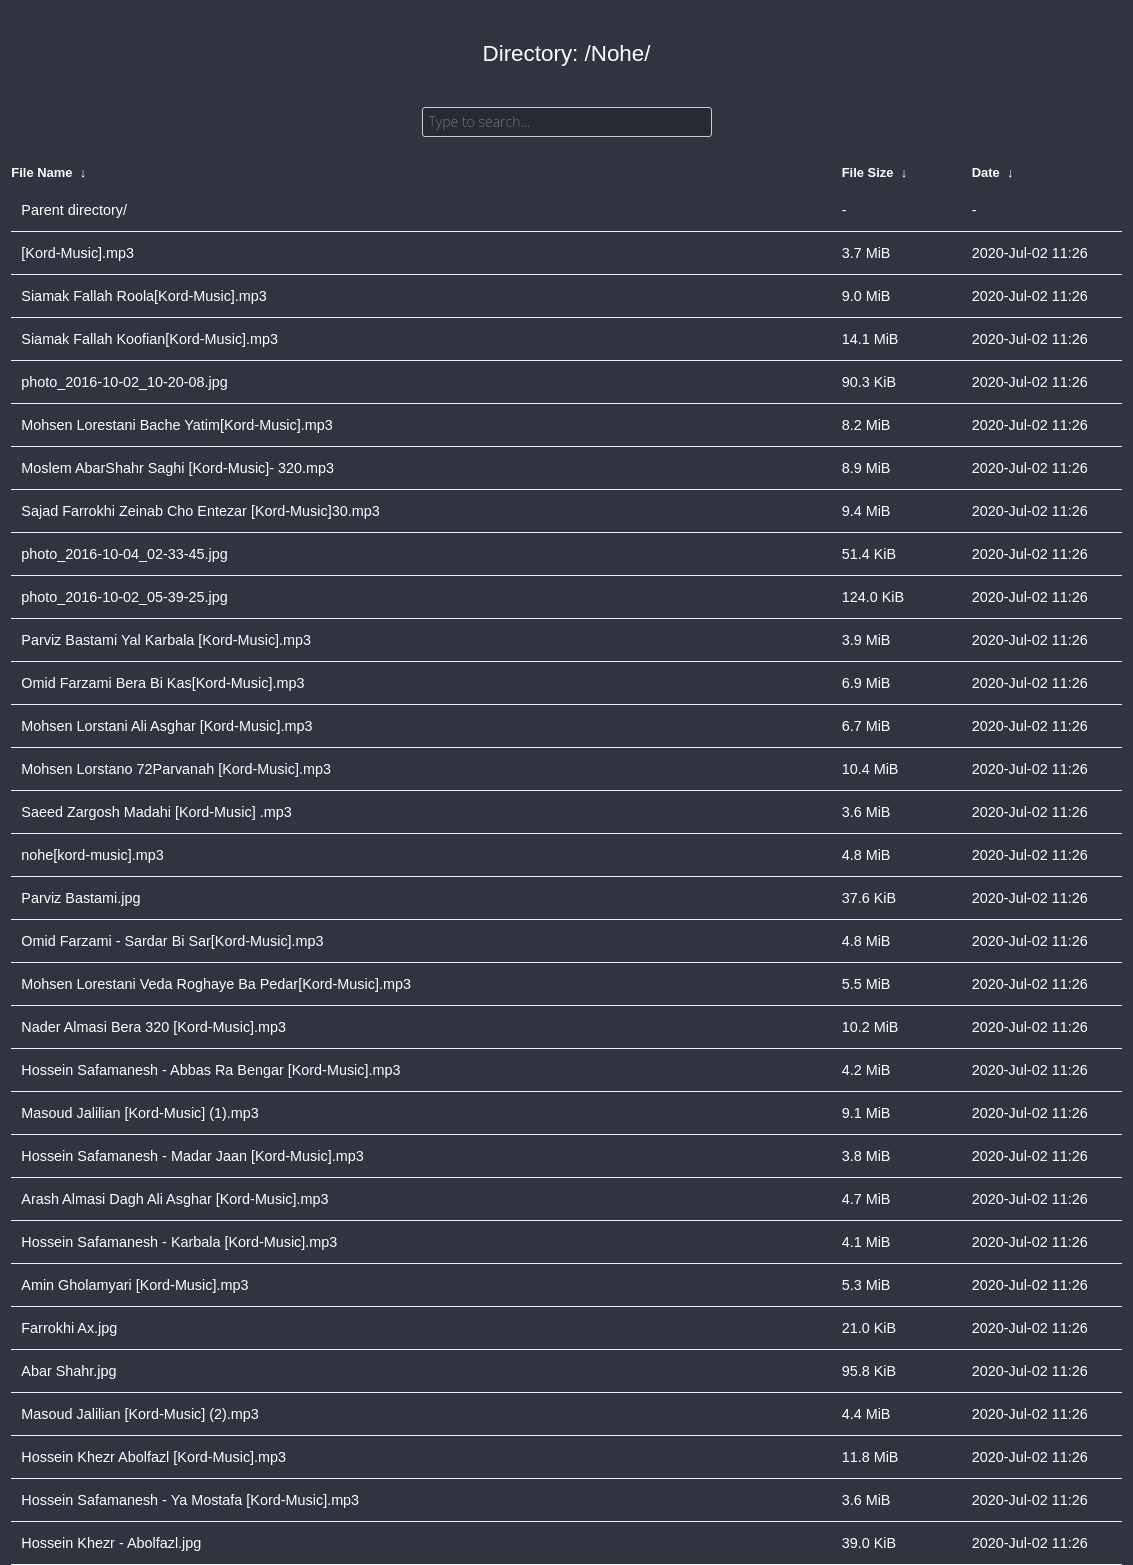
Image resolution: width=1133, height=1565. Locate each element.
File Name (41, 172)
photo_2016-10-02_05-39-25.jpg (124, 597)
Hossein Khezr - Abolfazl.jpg (111, 1543)
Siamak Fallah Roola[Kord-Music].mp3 (144, 296)
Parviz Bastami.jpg (80, 898)
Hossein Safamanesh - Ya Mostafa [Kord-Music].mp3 (190, 1500)
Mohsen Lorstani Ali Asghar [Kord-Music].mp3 (166, 726)
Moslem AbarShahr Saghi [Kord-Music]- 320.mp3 (177, 468)
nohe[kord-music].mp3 (92, 855)
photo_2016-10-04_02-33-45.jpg (124, 554)
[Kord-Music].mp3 (77, 253)
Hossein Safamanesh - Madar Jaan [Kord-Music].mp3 (192, 1156)
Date (986, 172)
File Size (868, 172)
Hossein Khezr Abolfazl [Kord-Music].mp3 (153, 1457)
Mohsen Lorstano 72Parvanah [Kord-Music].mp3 (176, 769)
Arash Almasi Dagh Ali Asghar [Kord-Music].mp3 (174, 1199)
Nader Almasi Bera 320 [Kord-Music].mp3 (153, 1027)
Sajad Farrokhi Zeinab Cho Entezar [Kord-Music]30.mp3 (200, 511)
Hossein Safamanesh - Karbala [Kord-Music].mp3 (179, 1242)
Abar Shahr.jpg (68, 1371)
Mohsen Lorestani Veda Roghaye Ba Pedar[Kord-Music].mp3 (216, 984)
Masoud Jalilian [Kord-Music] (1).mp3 (140, 1113)
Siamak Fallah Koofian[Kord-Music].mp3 (149, 339)
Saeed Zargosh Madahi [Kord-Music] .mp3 (156, 812)
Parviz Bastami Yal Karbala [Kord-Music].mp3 (166, 640)
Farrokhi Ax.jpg (69, 1328)
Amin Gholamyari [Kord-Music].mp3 (134, 1285)
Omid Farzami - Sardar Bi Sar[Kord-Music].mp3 (172, 941)
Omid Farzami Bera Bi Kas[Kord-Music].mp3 (162, 683)
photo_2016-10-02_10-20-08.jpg (124, 382)
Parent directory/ (74, 210)
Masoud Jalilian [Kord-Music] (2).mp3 (140, 1414)
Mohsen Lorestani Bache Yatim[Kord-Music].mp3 (176, 425)
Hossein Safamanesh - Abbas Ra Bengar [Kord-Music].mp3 (210, 1070)
